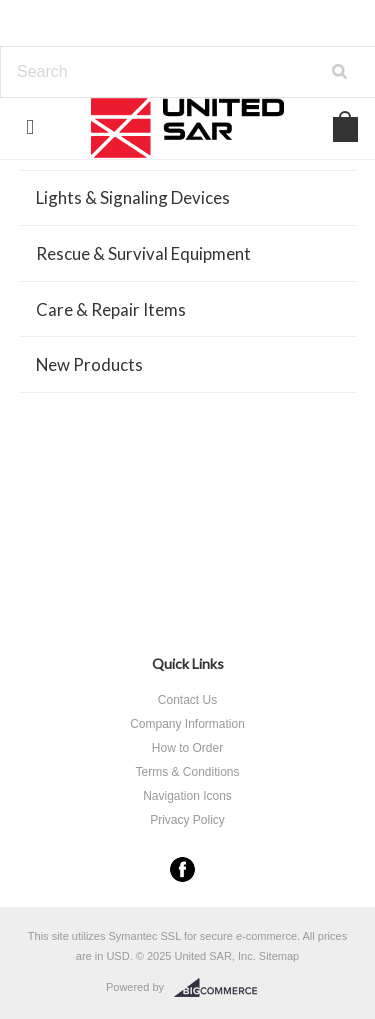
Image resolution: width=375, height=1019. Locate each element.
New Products (89, 364)
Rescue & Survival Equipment (143, 253)
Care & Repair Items (111, 309)
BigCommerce (221, 988)
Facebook (182, 869)
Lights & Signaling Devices (133, 197)
